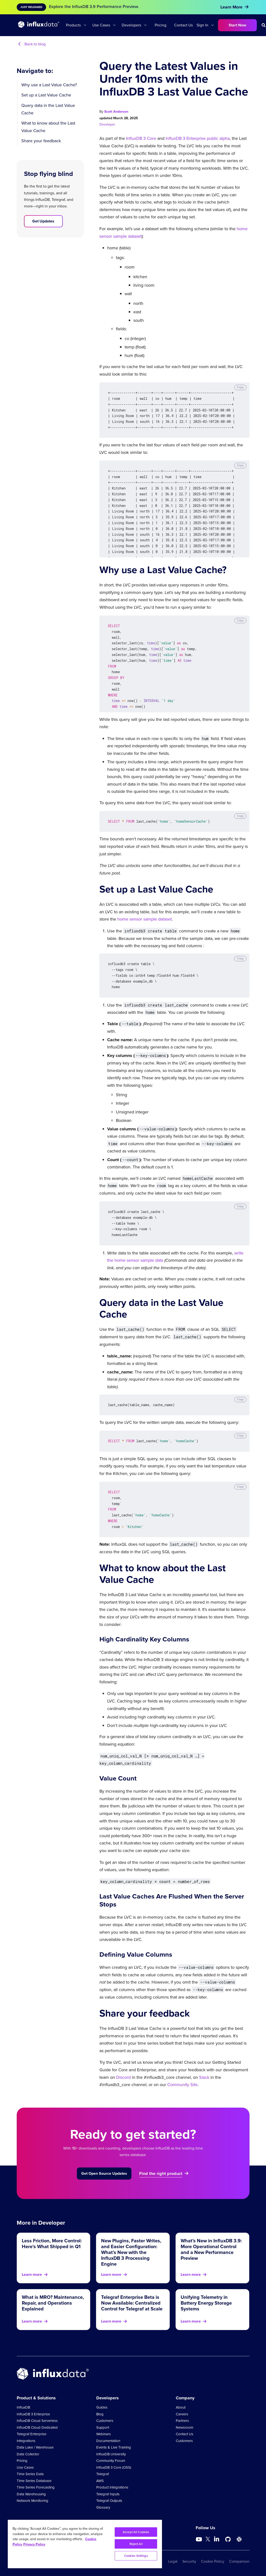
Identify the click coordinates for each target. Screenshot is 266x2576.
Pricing (160, 25)
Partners (182, 2420)
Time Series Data (30, 2474)
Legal (172, 2561)
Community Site (182, 2084)
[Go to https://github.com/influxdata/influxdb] (228, 2539)
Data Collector (28, 2454)
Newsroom (184, 2427)
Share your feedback (41, 141)
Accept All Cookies (136, 2532)
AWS (100, 2480)
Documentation (108, 2440)
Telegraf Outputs (109, 2500)
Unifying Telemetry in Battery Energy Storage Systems (206, 2302)
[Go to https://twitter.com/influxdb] (208, 2540)
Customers (104, 2420)
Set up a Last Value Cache (46, 95)
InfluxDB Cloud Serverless (37, 2420)
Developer (107, 124)
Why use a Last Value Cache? (49, 85)
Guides (101, 2407)
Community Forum (110, 2460)
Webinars (103, 2434)
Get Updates (43, 221)
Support (102, 2427)
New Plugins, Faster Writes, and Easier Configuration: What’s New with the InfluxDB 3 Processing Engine (131, 2252)
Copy (240, 387)
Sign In (202, 25)
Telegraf (102, 2474)
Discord (123, 2077)
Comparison (239, 2561)
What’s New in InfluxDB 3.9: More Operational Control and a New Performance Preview (211, 2249)
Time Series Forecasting (36, 2487)
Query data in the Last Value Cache (48, 109)
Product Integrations (112, 2487)
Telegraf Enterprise (31, 2434)
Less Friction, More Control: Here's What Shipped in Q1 (52, 2243)
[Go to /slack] (239, 2539)
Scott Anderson (116, 111)
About (180, 2407)
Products (73, 25)
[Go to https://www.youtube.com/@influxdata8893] (199, 2539)
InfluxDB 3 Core (141, 138)
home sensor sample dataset (144, 919)
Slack (204, 2077)
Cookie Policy (212, 2561)
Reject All (136, 2544)
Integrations (26, 2440)
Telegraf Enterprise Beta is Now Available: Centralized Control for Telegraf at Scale (131, 2302)
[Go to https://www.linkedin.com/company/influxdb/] (216, 2539)
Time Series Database (34, 2480)
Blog (100, 2414)
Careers (182, 2414)
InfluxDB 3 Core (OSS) (113, 2467)
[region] (85, 2544)
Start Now (237, 25)
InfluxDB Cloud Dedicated (37, 2427)
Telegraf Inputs (108, 2494)
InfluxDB (23, 2407)
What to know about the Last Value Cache (48, 127)
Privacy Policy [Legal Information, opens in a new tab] (34, 2544)
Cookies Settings (136, 2555)
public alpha (218, 138)
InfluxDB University (111, 2454)
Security (189, 2561)
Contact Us (183, 25)
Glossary (103, 2507)
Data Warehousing (31, 2494)
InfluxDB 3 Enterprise (186, 138)
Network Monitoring (32, 2500)
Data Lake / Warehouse (35, 2447)
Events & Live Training (113, 2447)
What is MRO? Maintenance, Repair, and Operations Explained (53, 2302)
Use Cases (101, 25)
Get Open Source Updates (104, 2173)
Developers (131, 25)
